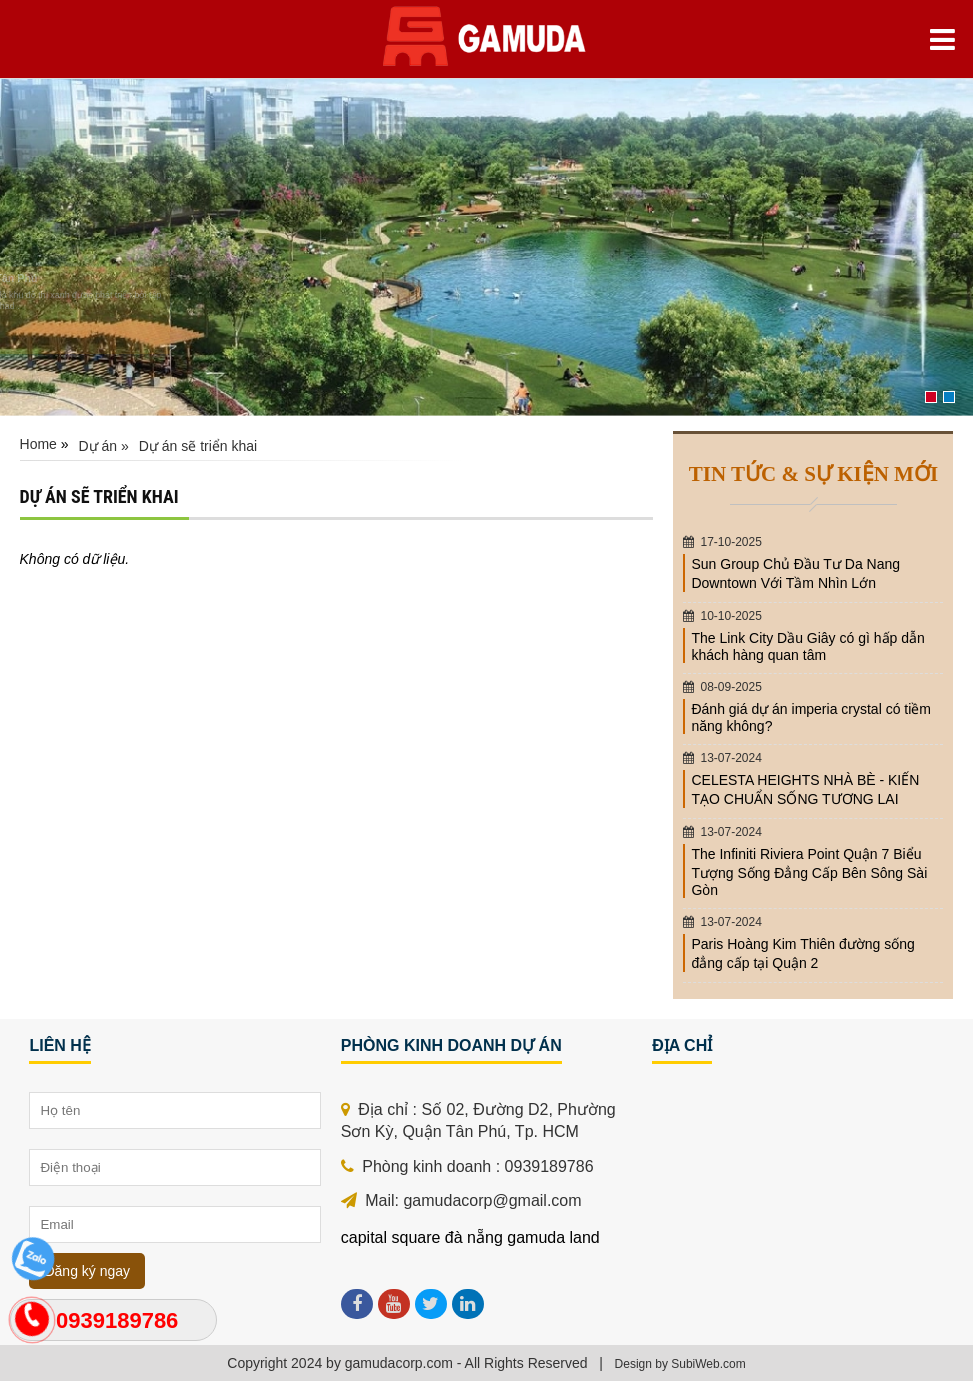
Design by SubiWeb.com (680, 1364)
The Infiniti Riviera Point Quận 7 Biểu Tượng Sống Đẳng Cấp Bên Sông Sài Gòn (809, 872)
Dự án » (104, 446)
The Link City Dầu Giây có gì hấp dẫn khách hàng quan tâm (807, 646)
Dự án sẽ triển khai (198, 446)
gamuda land (553, 1237)
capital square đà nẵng (422, 1237)
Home (38, 444)
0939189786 (117, 1320)
